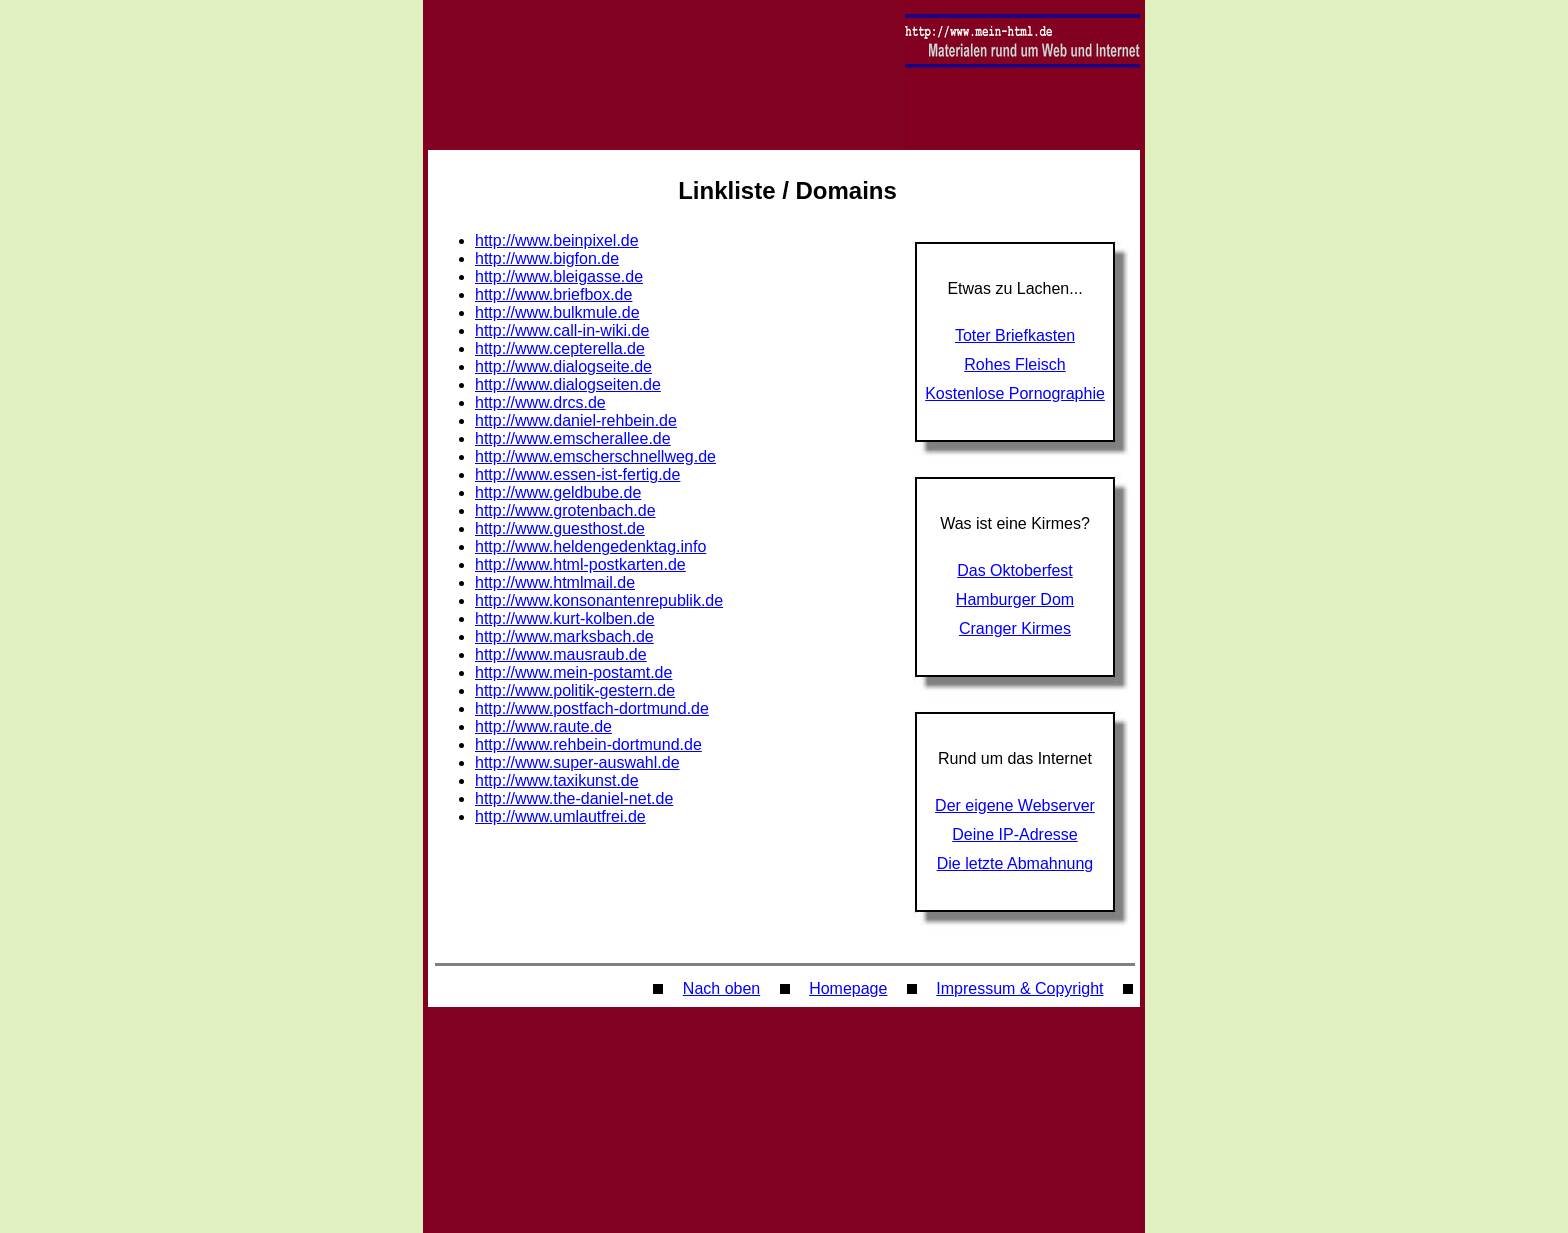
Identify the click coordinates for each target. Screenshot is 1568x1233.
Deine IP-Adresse (1014, 834)
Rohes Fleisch (1014, 364)
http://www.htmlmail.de (555, 582)
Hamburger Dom (1015, 599)
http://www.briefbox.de (553, 294)
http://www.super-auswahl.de (577, 762)
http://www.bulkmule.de (557, 312)
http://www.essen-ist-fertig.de (577, 474)
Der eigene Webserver (1015, 805)
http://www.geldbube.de (558, 492)
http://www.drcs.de (540, 402)
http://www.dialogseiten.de (568, 384)
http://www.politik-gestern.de (575, 690)
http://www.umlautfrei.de (560, 816)
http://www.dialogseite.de (563, 366)
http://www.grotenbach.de (565, 510)
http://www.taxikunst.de (557, 780)
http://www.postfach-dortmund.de (592, 708)
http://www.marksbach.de (564, 636)
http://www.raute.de (543, 726)
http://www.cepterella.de (560, 348)
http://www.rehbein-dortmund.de (588, 744)
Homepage (848, 988)
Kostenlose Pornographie (1015, 393)
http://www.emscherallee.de (573, 438)
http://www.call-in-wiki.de (562, 330)
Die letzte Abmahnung (1015, 863)
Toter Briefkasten (1015, 335)
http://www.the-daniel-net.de (574, 798)
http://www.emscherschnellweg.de (595, 456)
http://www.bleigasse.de (559, 276)
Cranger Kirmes (1015, 628)
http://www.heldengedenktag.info (590, 546)
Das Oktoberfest (1015, 570)
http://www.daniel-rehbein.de (576, 420)
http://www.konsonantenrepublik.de (599, 600)
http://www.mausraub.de (561, 654)
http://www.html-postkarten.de (580, 564)
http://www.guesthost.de (560, 528)
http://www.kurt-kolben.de (565, 618)
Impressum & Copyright (1019, 988)
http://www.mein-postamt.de (573, 672)
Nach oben (721, 988)
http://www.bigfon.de (547, 258)
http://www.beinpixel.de (557, 240)
